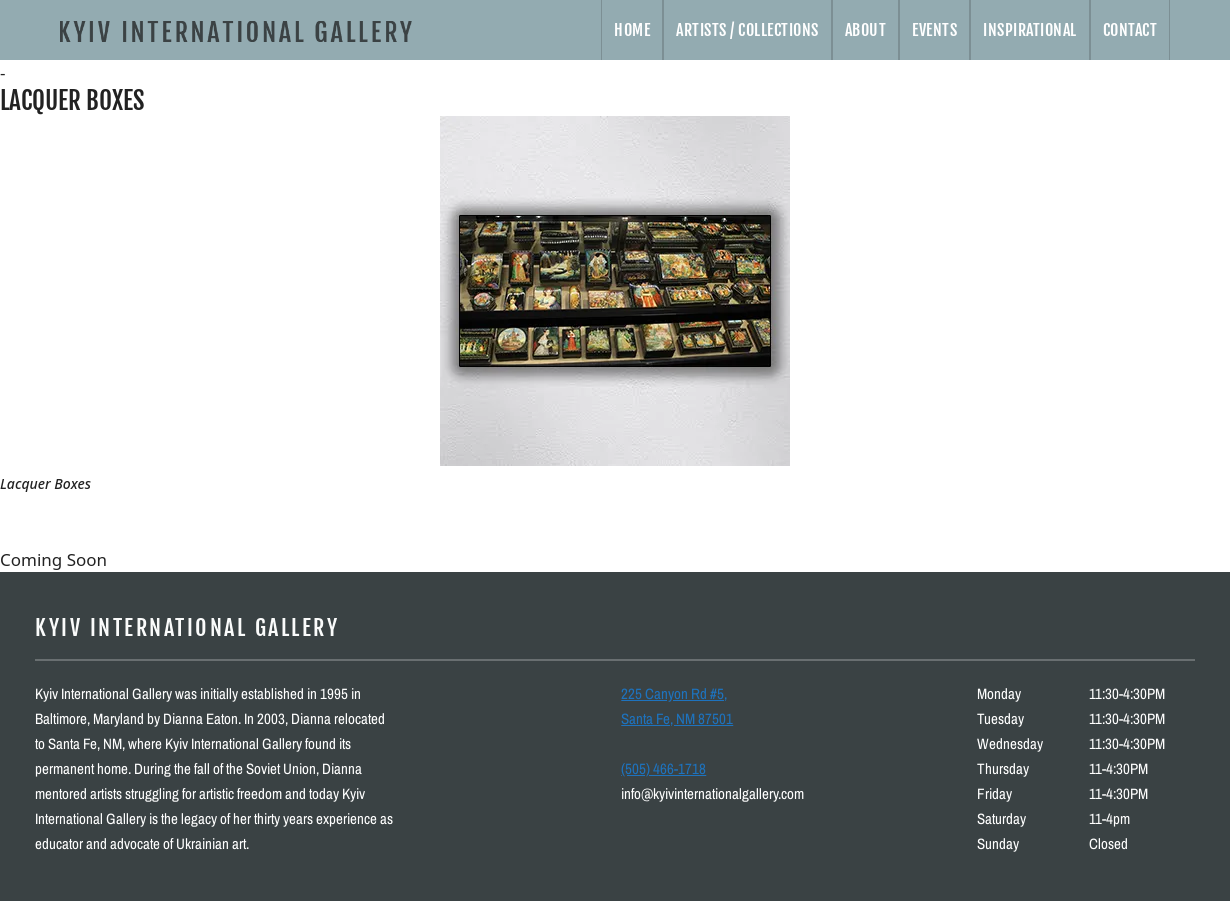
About (866, 30)
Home (632, 30)
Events (934, 30)
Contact (1130, 30)
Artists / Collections (747, 30)
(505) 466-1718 (663, 768)
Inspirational (1030, 30)
